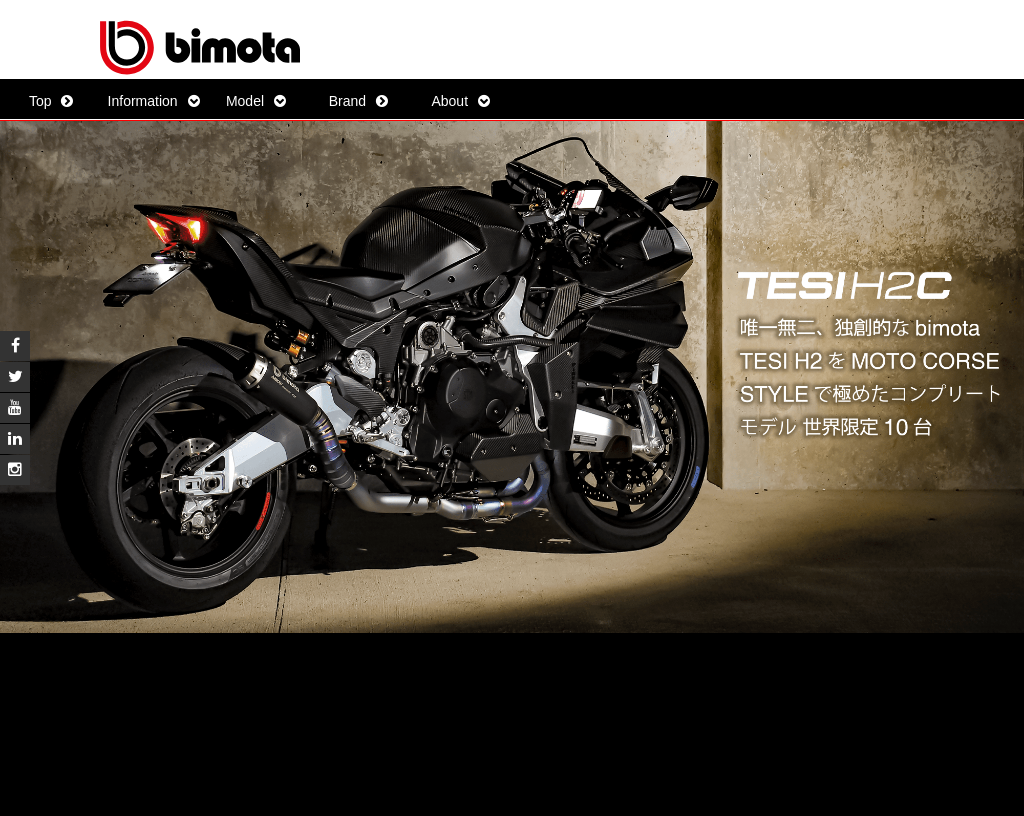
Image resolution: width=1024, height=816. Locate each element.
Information (143, 101)
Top (40, 101)
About (449, 101)
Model (245, 101)
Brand (347, 101)
